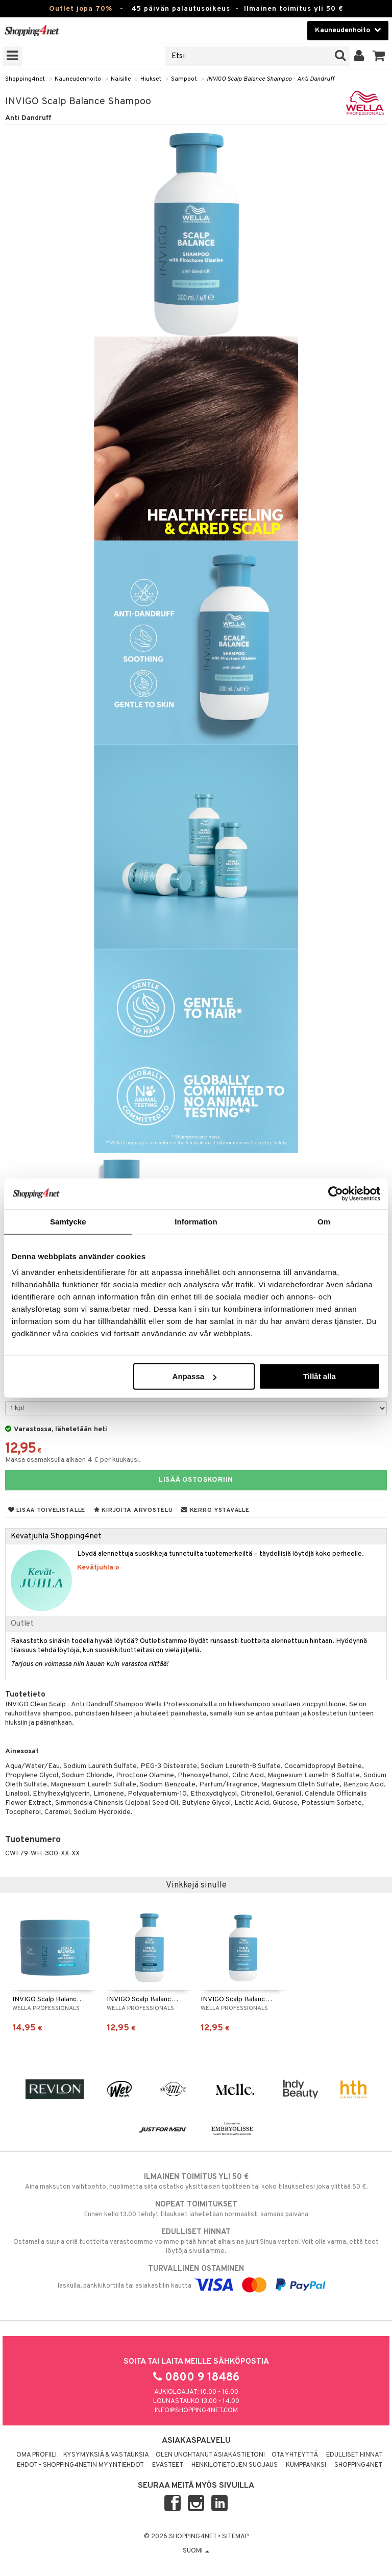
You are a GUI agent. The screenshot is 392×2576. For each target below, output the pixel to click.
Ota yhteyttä (295, 2455)
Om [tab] (323, 1221)
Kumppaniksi (306, 2465)
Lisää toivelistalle (46, 1510)
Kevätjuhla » (98, 1567)
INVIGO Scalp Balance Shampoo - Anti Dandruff (270, 79)
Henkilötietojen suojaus (234, 2465)
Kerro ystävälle (215, 1510)
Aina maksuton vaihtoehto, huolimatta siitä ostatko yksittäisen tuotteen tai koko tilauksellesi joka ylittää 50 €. (196, 2181)
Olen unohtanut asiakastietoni (210, 2455)
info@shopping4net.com (196, 2411)
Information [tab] (196, 1221)
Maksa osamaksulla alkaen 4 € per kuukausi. (73, 1460)
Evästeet (167, 2465)
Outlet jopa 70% (80, 9)
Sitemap (235, 2537)
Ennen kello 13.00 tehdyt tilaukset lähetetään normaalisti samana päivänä (196, 2209)
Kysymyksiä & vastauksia (106, 2455)
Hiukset (150, 79)
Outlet (22, 1623)
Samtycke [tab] (68, 1221)
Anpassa (195, 1376)
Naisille (121, 79)
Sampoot (184, 79)
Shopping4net (25, 79)
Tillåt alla (319, 1376)
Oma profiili (36, 2455)
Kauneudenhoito (78, 79)
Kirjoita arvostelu (133, 1510)
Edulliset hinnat (354, 2455)
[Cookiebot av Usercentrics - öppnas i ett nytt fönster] (335, 1193)
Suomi (196, 2551)
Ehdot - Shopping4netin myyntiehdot (80, 2465)
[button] (379, 56)
